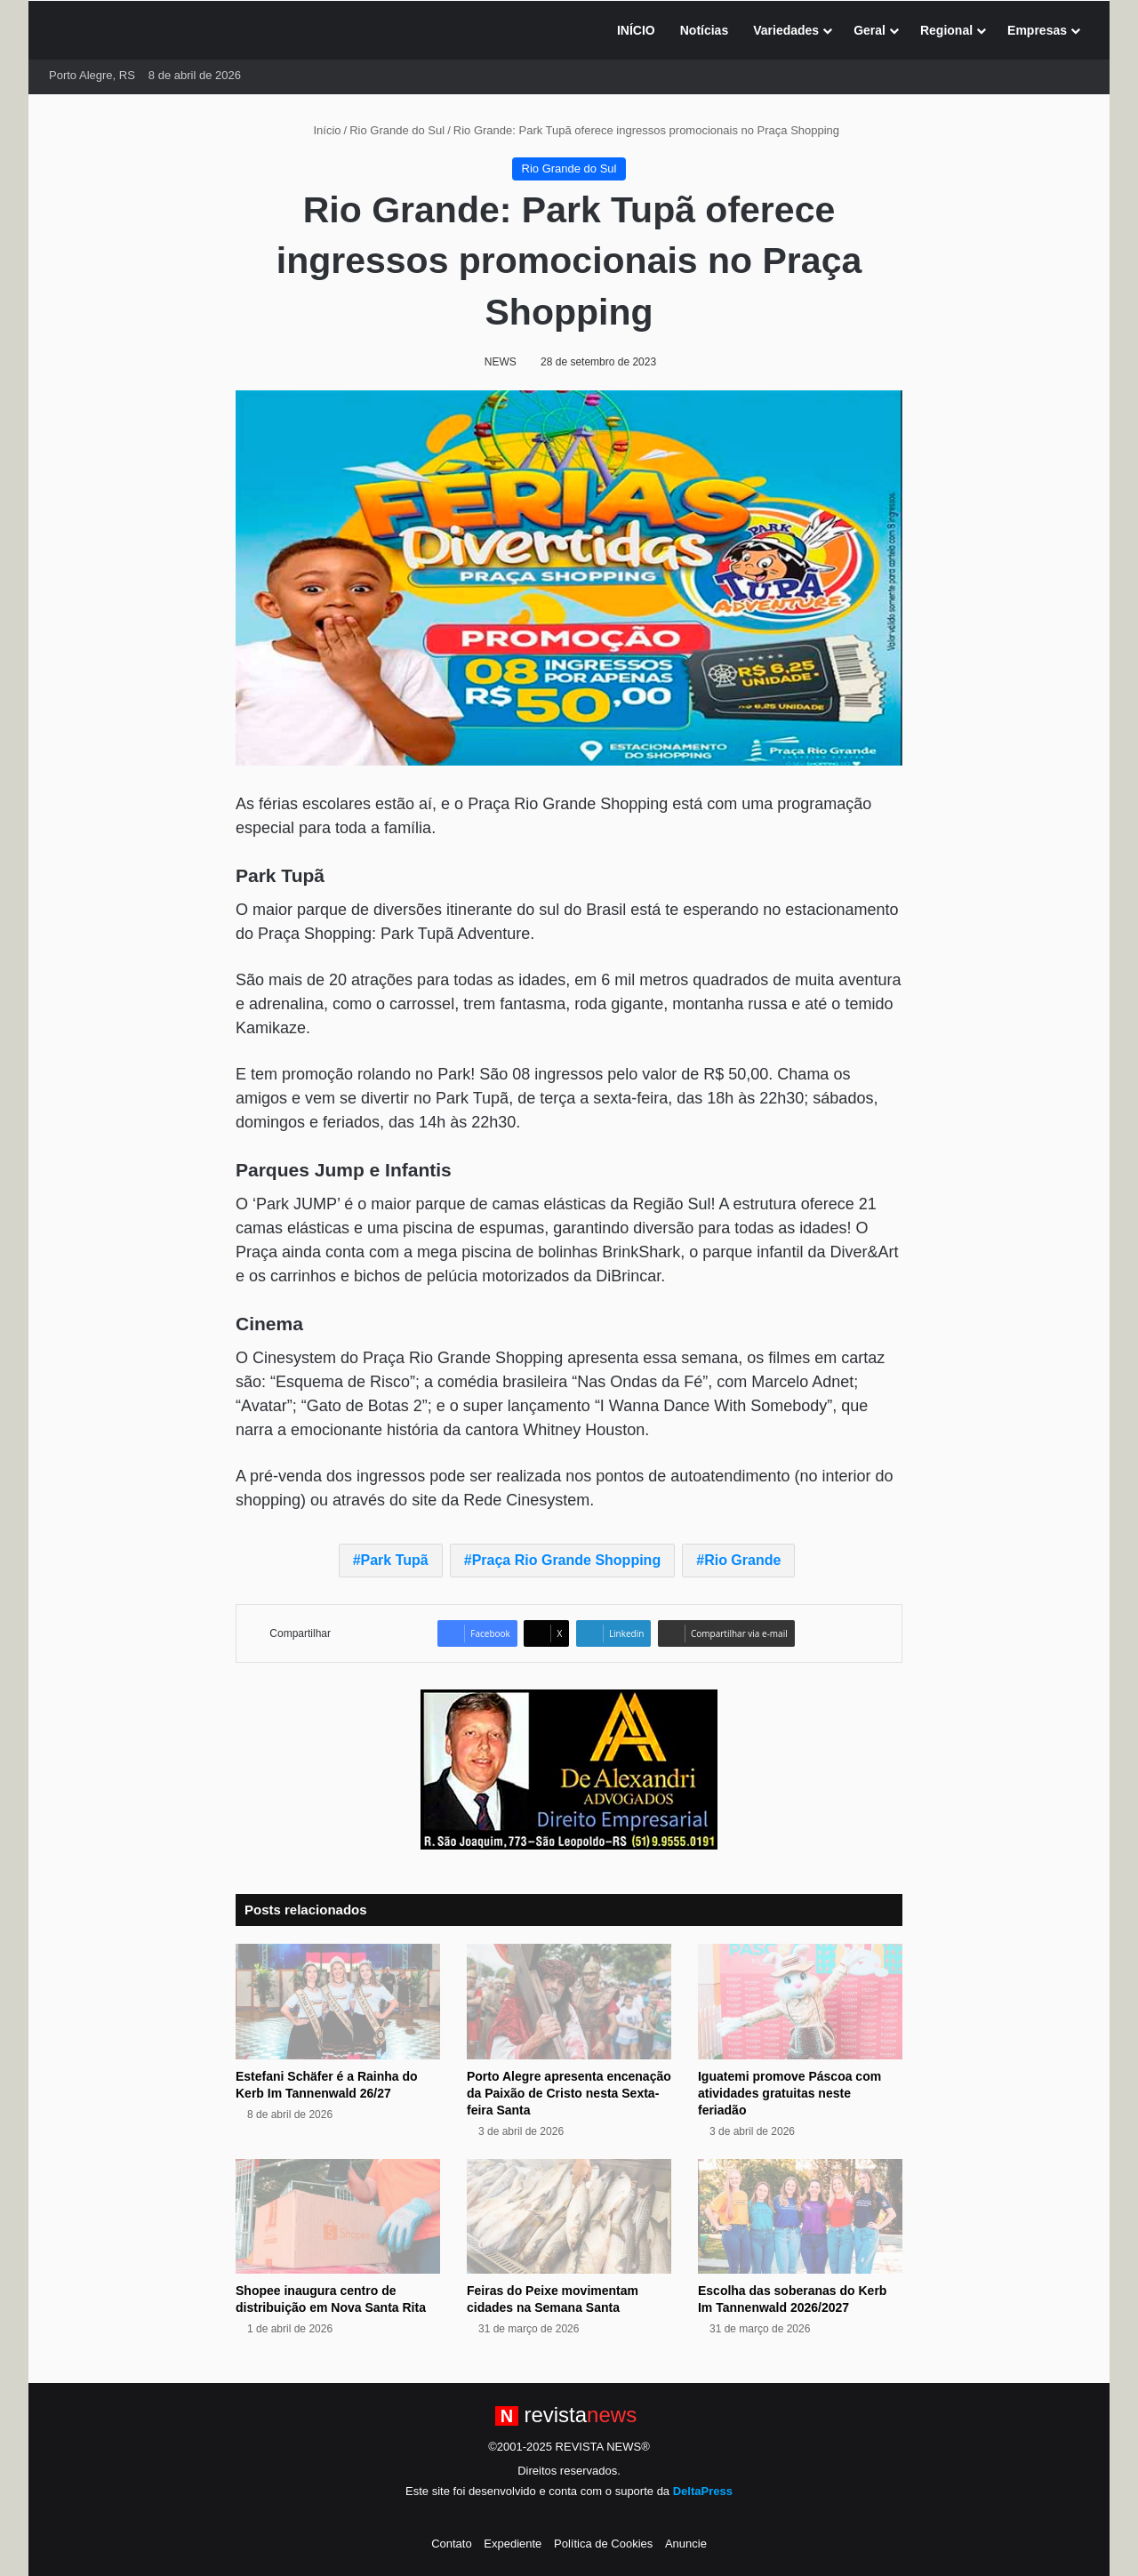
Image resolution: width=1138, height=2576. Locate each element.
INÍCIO (636, 30)
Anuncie (686, 2543)
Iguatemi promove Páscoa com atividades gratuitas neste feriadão (789, 2093)
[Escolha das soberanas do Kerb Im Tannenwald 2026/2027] (800, 2217)
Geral (870, 30)
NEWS (501, 362)
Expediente (512, 2543)
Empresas (1037, 30)
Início (320, 130)
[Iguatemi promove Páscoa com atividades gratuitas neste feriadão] (800, 2001)
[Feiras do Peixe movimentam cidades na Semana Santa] (569, 2217)
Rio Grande (742, 1560)
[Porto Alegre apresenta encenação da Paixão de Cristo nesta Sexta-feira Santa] (569, 2001)
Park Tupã (395, 1560)
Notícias (704, 30)
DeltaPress (703, 2491)
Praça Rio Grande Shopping (566, 1560)
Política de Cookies (603, 2543)
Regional (946, 30)
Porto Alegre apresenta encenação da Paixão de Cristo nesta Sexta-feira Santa (569, 2093)
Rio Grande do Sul (397, 130)
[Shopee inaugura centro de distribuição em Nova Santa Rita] (338, 2217)
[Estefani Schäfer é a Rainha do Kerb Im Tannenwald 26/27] (338, 2001)
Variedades (786, 30)
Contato (451, 2543)
